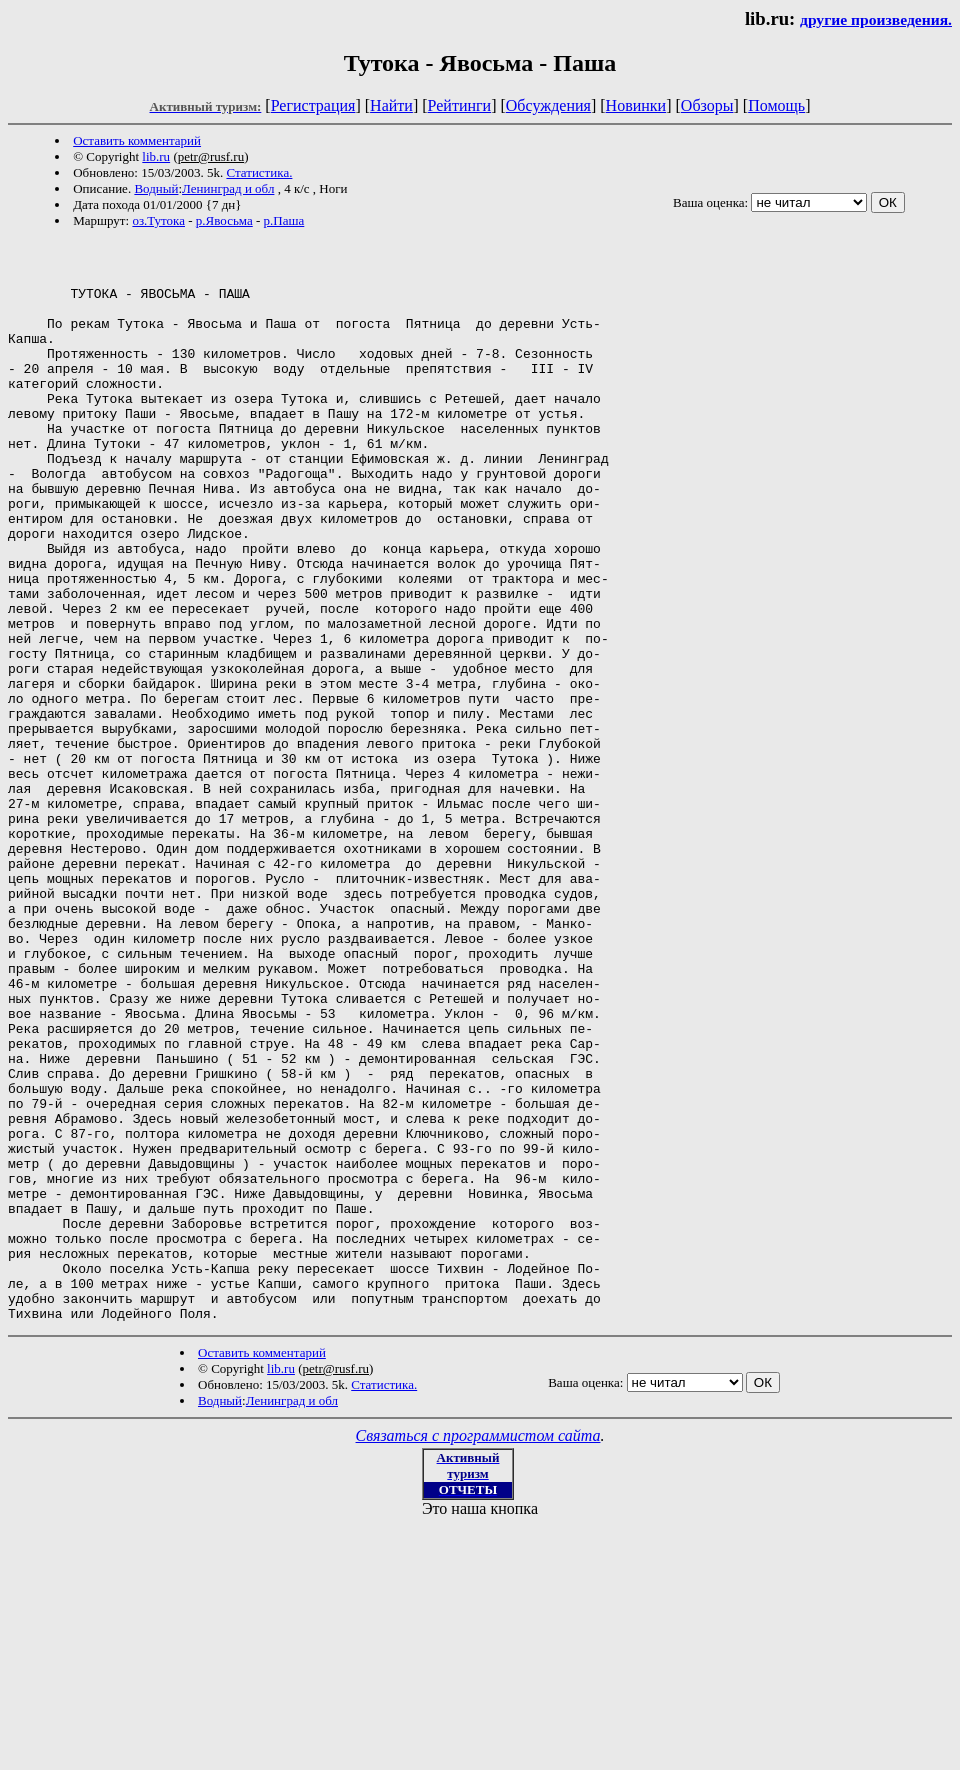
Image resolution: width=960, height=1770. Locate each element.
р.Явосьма (224, 220)
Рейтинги (460, 105)
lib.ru (156, 156)
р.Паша (284, 220)
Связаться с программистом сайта (478, 1651)
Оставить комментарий (137, 140)
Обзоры (707, 105)
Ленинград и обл (228, 188)
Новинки (636, 105)
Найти (391, 105)
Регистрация (313, 105)
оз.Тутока (158, 220)
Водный (156, 188)
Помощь (776, 105)
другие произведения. (876, 19)
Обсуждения (548, 105)
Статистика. (259, 172)
